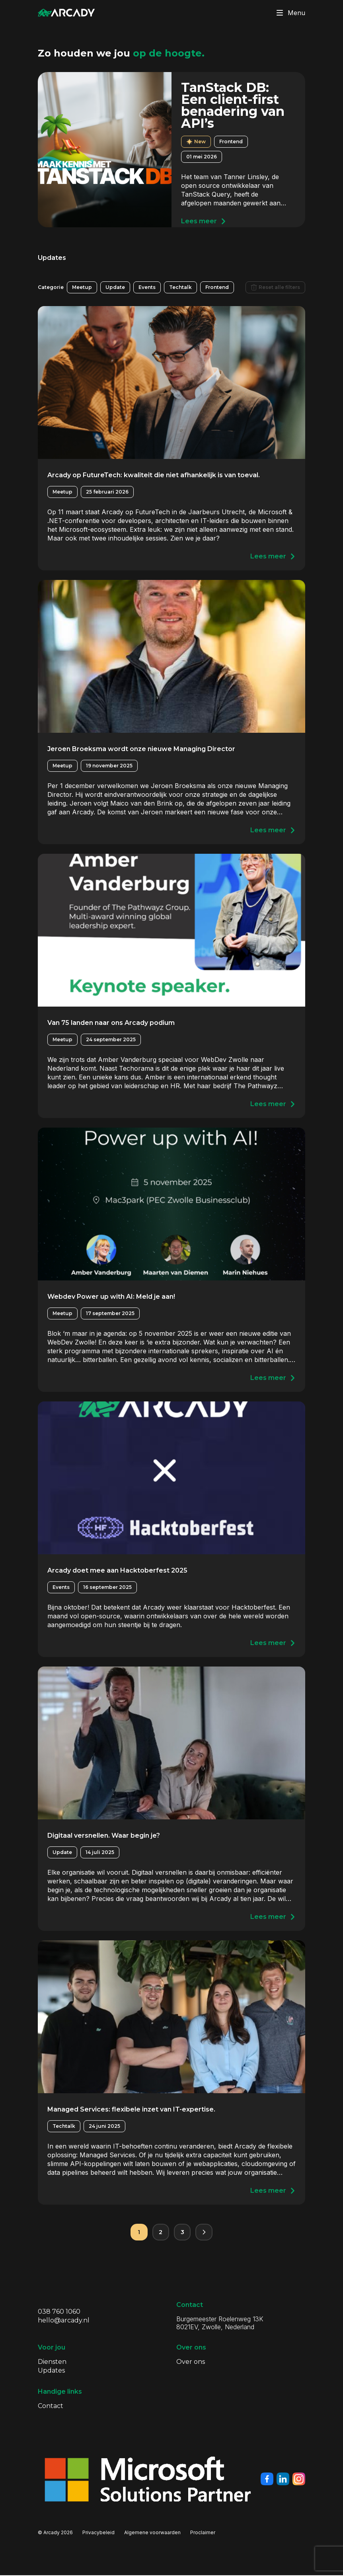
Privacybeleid (98, 2533)
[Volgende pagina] (205, 2232)
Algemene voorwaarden (152, 2533)
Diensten (52, 2362)
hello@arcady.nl (64, 2321)
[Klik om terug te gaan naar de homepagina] (66, 12)
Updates (51, 2371)
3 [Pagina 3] (183, 2232)
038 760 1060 (59, 2312)
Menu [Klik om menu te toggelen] (289, 12)
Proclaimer (202, 2533)
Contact (50, 2406)
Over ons (190, 2362)
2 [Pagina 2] (160, 2232)
